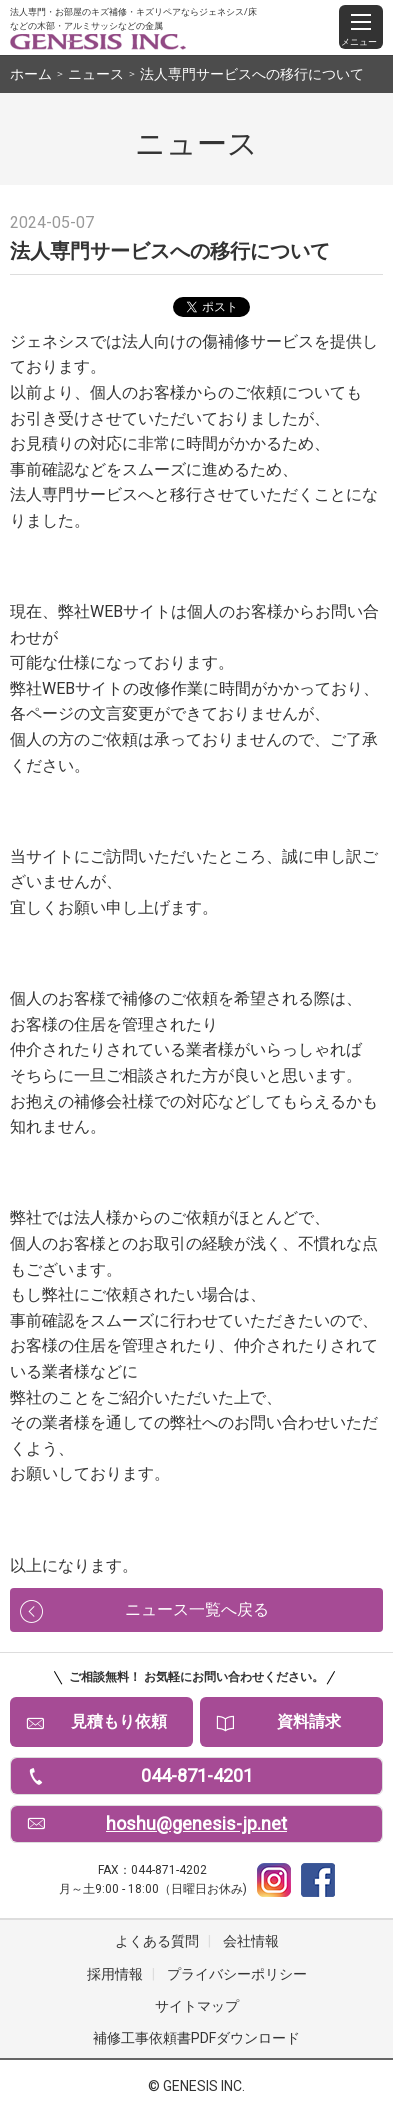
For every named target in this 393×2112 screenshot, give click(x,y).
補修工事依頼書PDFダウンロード (196, 2038)
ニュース (96, 74)
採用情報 (115, 1974)
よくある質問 (157, 1941)
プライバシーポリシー (237, 1974)
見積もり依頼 (119, 1721)
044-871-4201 (197, 1775)
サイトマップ (197, 2006)
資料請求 (309, 1721)
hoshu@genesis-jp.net (196, 1823)
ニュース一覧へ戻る (197, 1609)
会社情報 (251, 1941)
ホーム (31, 74)
